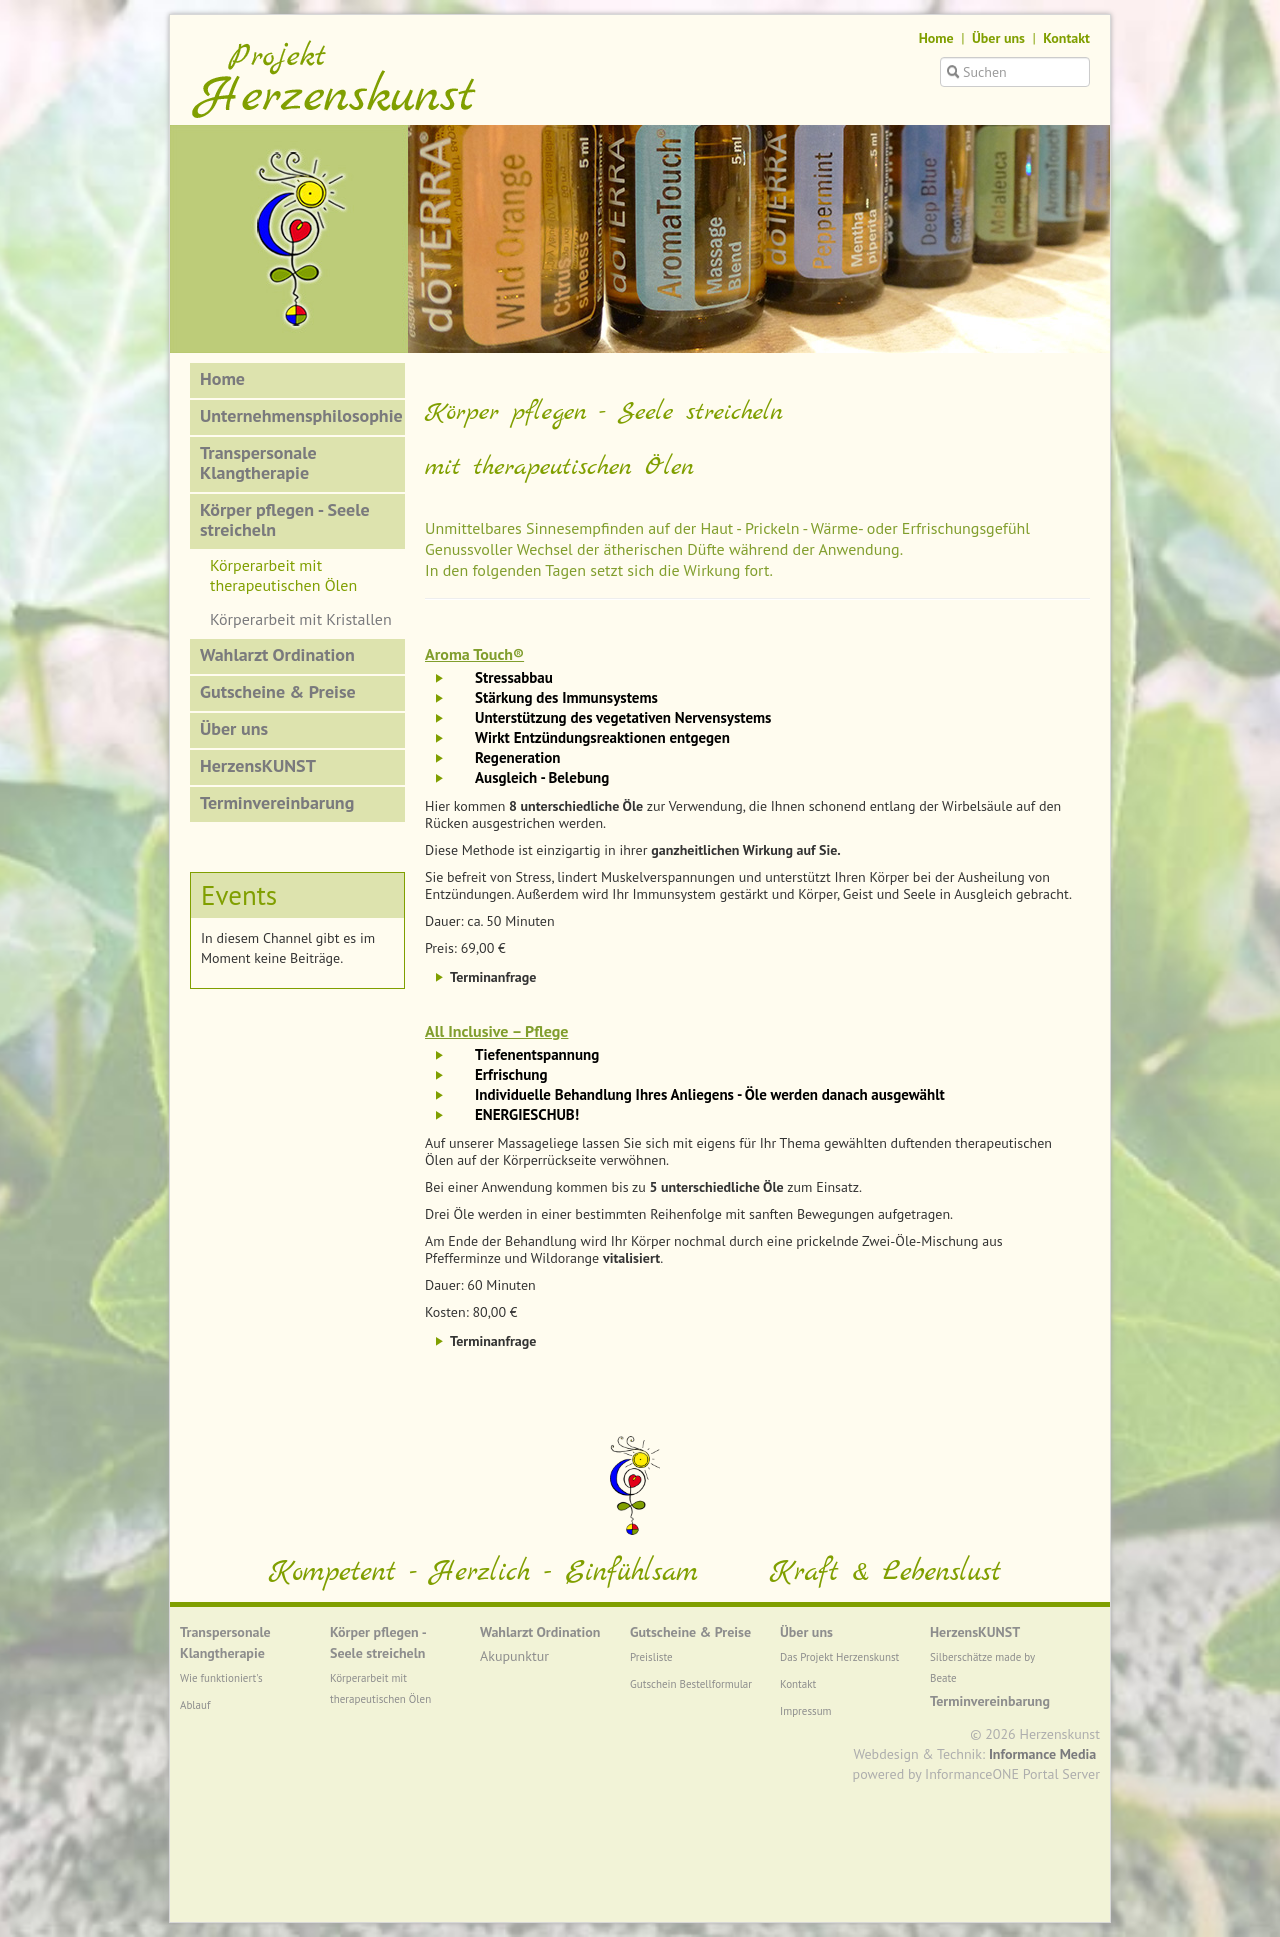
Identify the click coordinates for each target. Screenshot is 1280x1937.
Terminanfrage (493, 977)
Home (936, 38)
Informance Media (1042, 1754)
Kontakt (1066, 38)
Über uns (998, 38)
